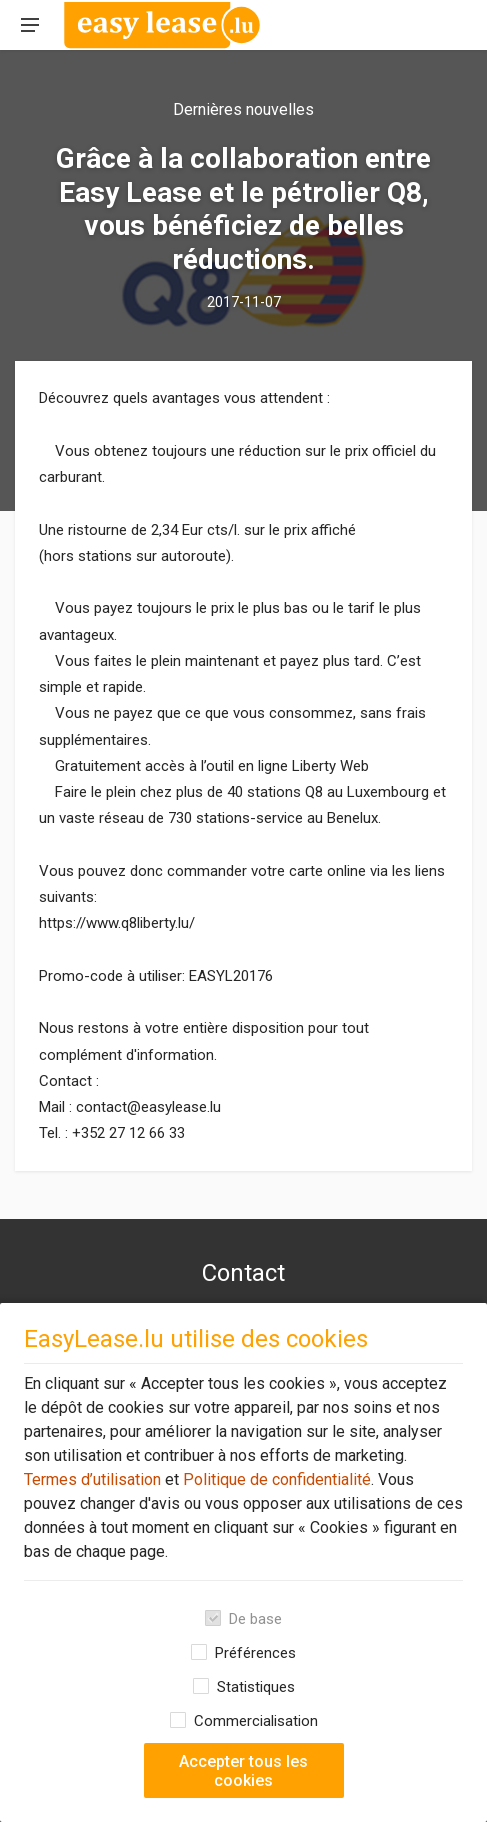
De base (255, 1619)
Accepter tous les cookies (243, 1771)
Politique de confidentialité (275, 1479)
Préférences (255, 1653)
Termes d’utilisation (92, 1479)
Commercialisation (256, 1721)
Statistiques (256, 1687)
